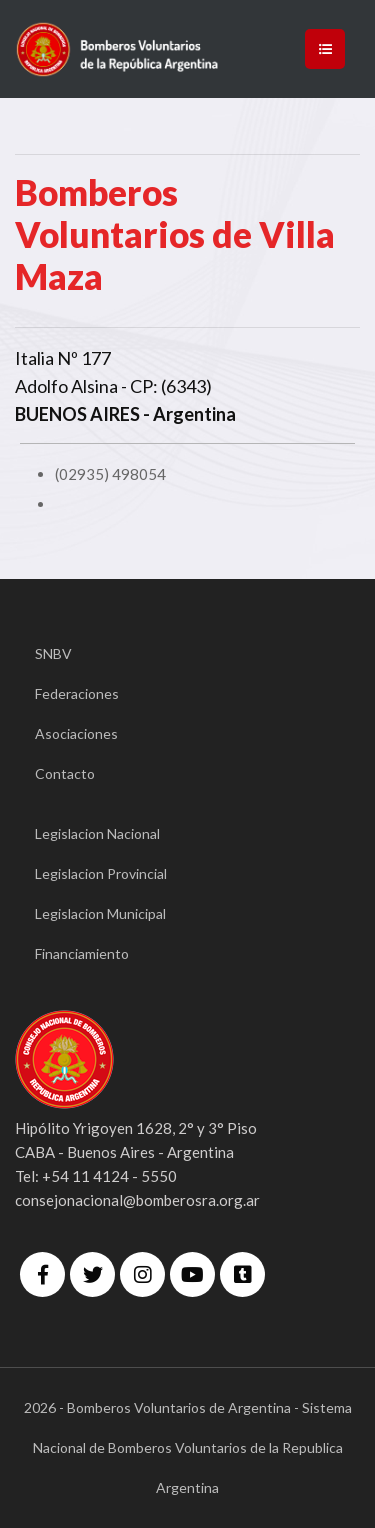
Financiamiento (82, 953)
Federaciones (77, 693)
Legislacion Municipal (100, 913)
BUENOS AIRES (77, 414)
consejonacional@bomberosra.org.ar (137, 1200)
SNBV (53, 653)
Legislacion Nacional (97, 833)
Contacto (65, 773)
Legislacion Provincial (101, 873)
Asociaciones (76, 733)
